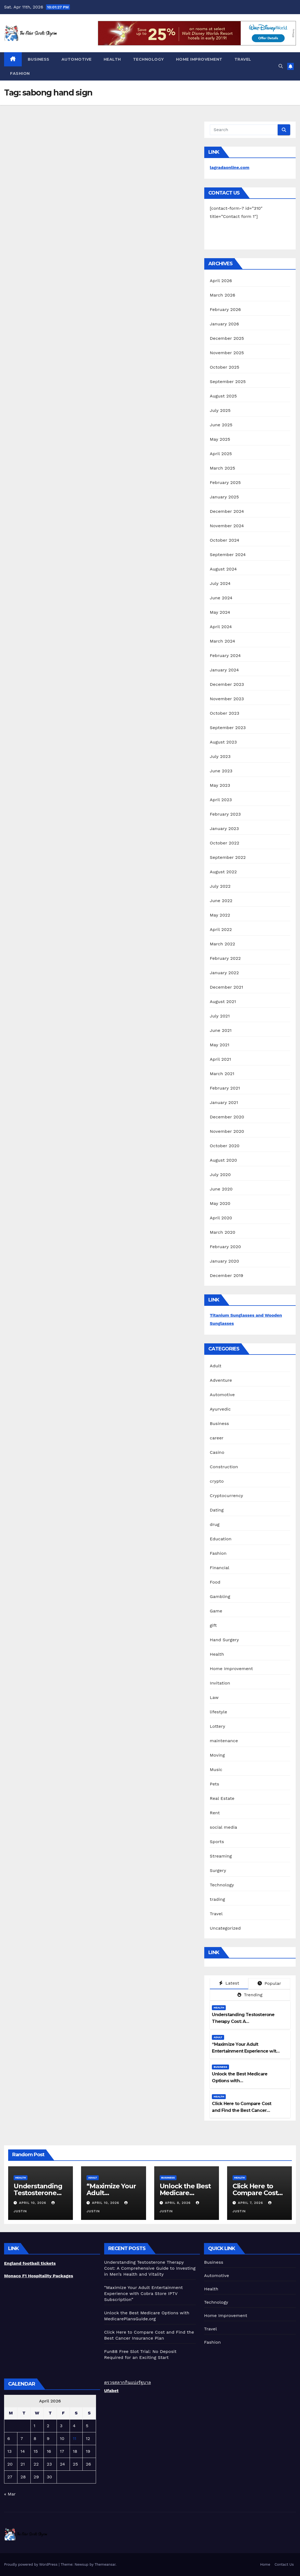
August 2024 (223, 569)
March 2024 (222, 641)
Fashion (20, 73)
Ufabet (111, 2390)
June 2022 (221, 900)
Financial (219, 1567)
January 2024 (224, 669)
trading (217, 1899)
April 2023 (221, 799)
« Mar (10, 2494)
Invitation (220, 1683)
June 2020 (221, 1189)
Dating (217, 1510)
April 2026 (221, 280)
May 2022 (220, 915)
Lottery (217, 1726)
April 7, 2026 (251, 2203)
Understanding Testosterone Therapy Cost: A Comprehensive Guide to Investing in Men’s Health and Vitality (150, 2268)
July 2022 (220, 886)
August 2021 (223, 1001)
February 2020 (225, 1246)
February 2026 (225, 309)
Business (39, 59)
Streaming (221, 1856)
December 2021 (226, 987)
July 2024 (220, 583)
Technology (148, 59)
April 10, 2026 (33, 2203)
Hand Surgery (224, 1639)
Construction (224, 1466)
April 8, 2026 (178, 2203)
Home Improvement (199, 59)
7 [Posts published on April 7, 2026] (21, 2438)
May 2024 (220, 612)
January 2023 (224, 828)
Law (214, 1697)
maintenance (224, 1740)
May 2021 (219, 1044)
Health (112, 59)
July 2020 (220, 1174)
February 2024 (225, 655)
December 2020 (227, 1116)
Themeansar (105, 2564)
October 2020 (224, 1145)
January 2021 (224, 1102)
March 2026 (222, 295)
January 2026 (224, 323)
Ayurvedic (220, 1409)
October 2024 (224, 540)
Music (216, 1769)
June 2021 (220, 1030)
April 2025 (221, 453)
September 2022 (228, 857)
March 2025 (222, 468)
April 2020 (221, 1217)
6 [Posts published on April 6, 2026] (8, 2438)
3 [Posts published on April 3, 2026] (61, 2425)
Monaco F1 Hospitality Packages (38, 2275)
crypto (217, 1481)
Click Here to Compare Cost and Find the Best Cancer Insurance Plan (241, 2110)
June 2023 (221, 770)
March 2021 (222, 1073)
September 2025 (228, 381)
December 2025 (227, 338)
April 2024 (221, 626)
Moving (217, 1755)
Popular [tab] (269, 1983)
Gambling (220, 1596)
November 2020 (227, 1131)
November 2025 (227, 352)
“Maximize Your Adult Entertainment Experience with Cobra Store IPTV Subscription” (245, 2051)
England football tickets (30, 2263)
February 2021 (225, 1088)
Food (215, 1582)
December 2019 (226, 1275)
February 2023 (225, 814)
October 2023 (224, 713)
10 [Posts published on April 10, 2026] (62, 2438)
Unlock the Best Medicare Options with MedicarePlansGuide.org (239, 2080)
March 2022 (222, 943)
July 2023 (220, 756)
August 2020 (223, 1160)
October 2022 (224, 843)
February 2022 (225, 958)
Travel (242, 59)
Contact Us (284, 2564)
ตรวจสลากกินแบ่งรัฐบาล (127, 2382)
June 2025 (221, 424)
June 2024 (221, 597)
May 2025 (220, 439)
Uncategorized (225, 1928)
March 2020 (222, 1232)
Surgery (218, 1870)
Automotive (76, 59)
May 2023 (220, 785)
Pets (214, 1784)
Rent (215, 1812)
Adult (215, 1365)
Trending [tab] (249, 1994)
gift (213, 1625)
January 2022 (224, 972)
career (216, 1437)
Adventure (221, 1380)
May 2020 (220, 1203)
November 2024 (227, 525)
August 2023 (223, 742)
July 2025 (220, 410)
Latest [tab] (229, 1983)
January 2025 (224, 496)
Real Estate (222, 1798)
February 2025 (225, 482)
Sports (217, 1841)
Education (220, 1538)
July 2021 (220, 1016)
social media (223, 1827)
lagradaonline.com (229, 167)
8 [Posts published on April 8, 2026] (35, 2438)
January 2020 (224, 1261)
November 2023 (227, 698)
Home (265, 2564)
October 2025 (224, 367)
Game (216, 1611)
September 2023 (228, 727)
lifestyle (218, 1711)
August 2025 (223, 396)
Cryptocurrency (226, 1495)
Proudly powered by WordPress (31, 2564)
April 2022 (221, 929)
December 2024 (227, 511)
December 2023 (227, 684)
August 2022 (223, 871)
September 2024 (228, 554)
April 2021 (220, 1059)
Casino (217, 1452)
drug (214, 1524)
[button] (281, 66)
